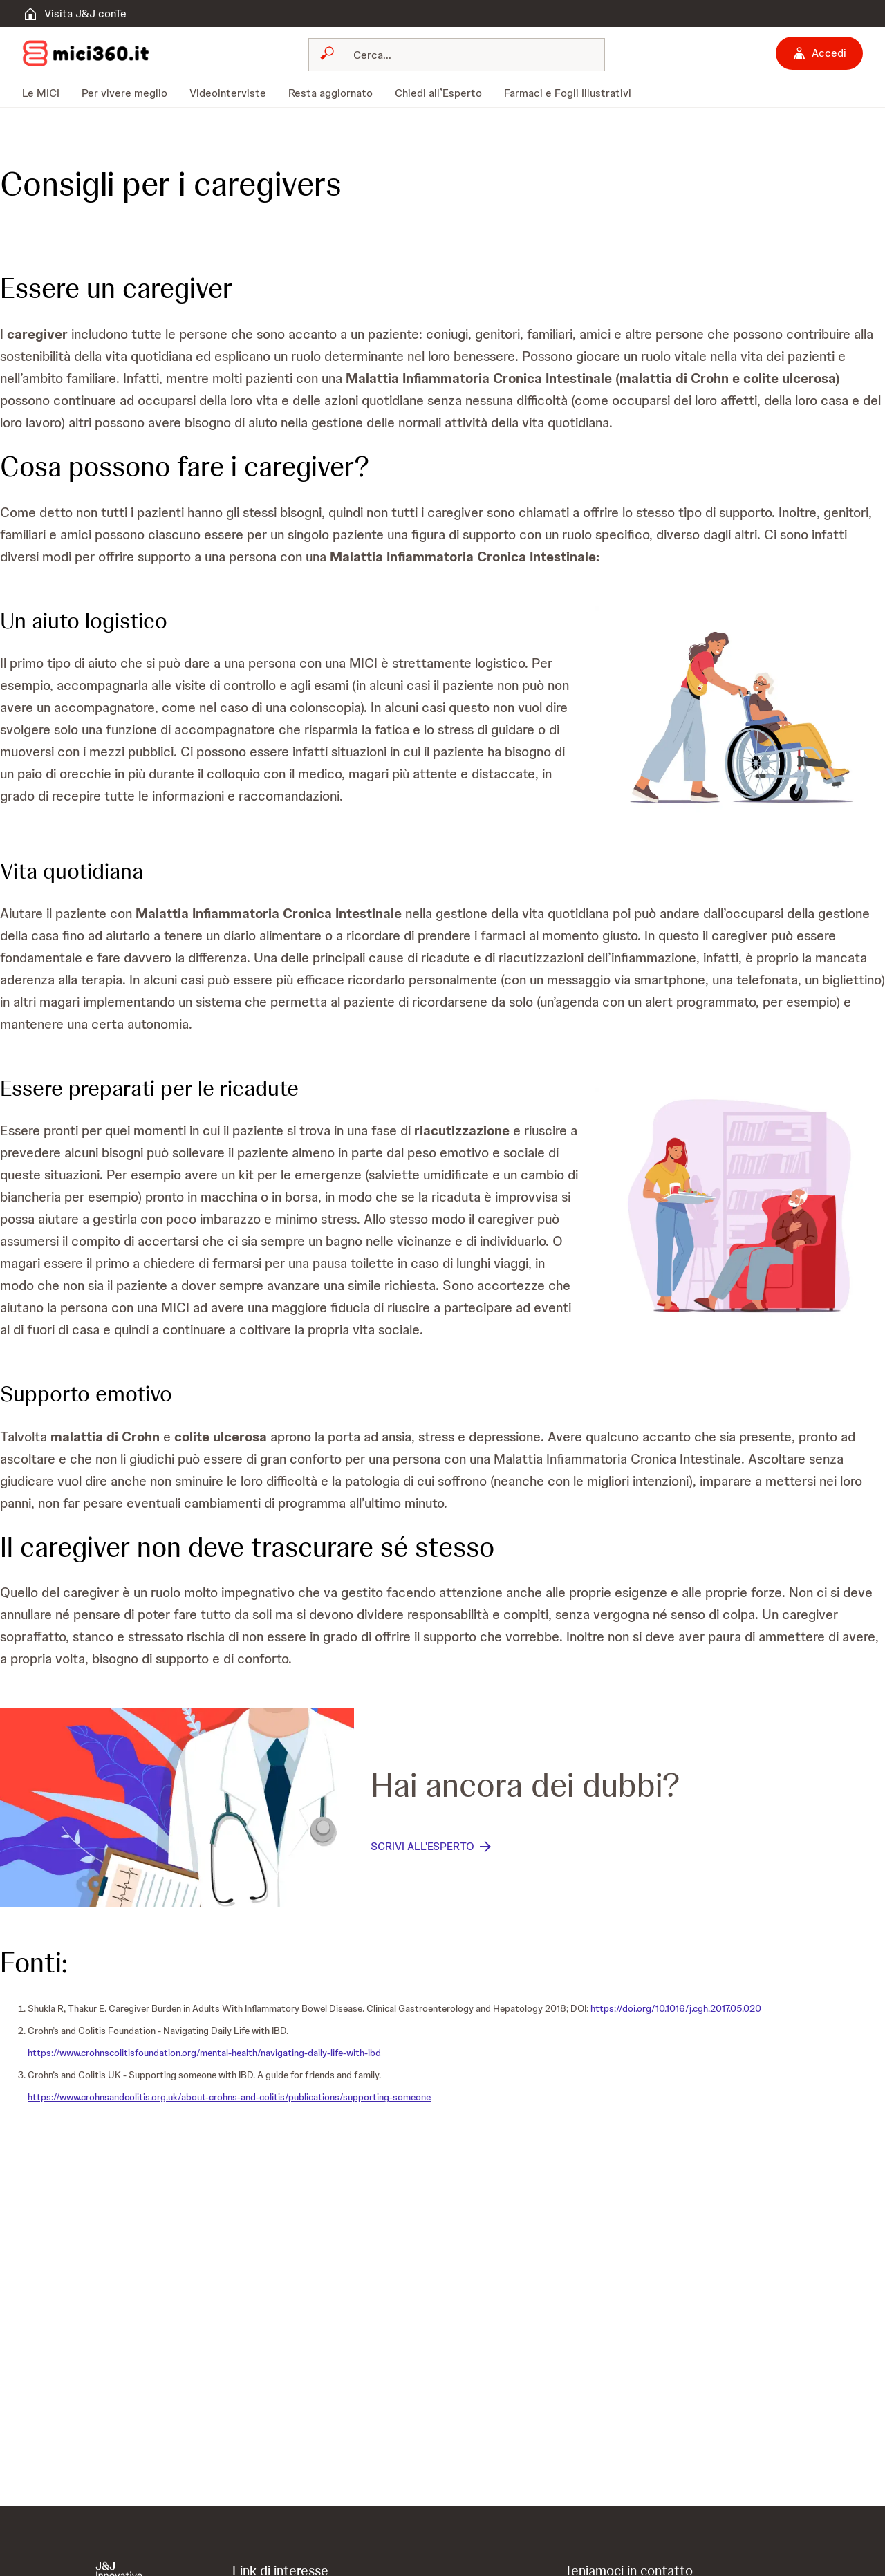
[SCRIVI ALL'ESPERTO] (432, 1846)
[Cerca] (465, 55)
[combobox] (456, 54)
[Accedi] (819, 53)
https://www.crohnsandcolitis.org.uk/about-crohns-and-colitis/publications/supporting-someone (229, 2097)
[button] (740, 712)
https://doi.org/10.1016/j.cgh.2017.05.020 (675, 2008)
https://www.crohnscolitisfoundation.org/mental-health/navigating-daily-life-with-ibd (204, 2052)
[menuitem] (46, 93)
